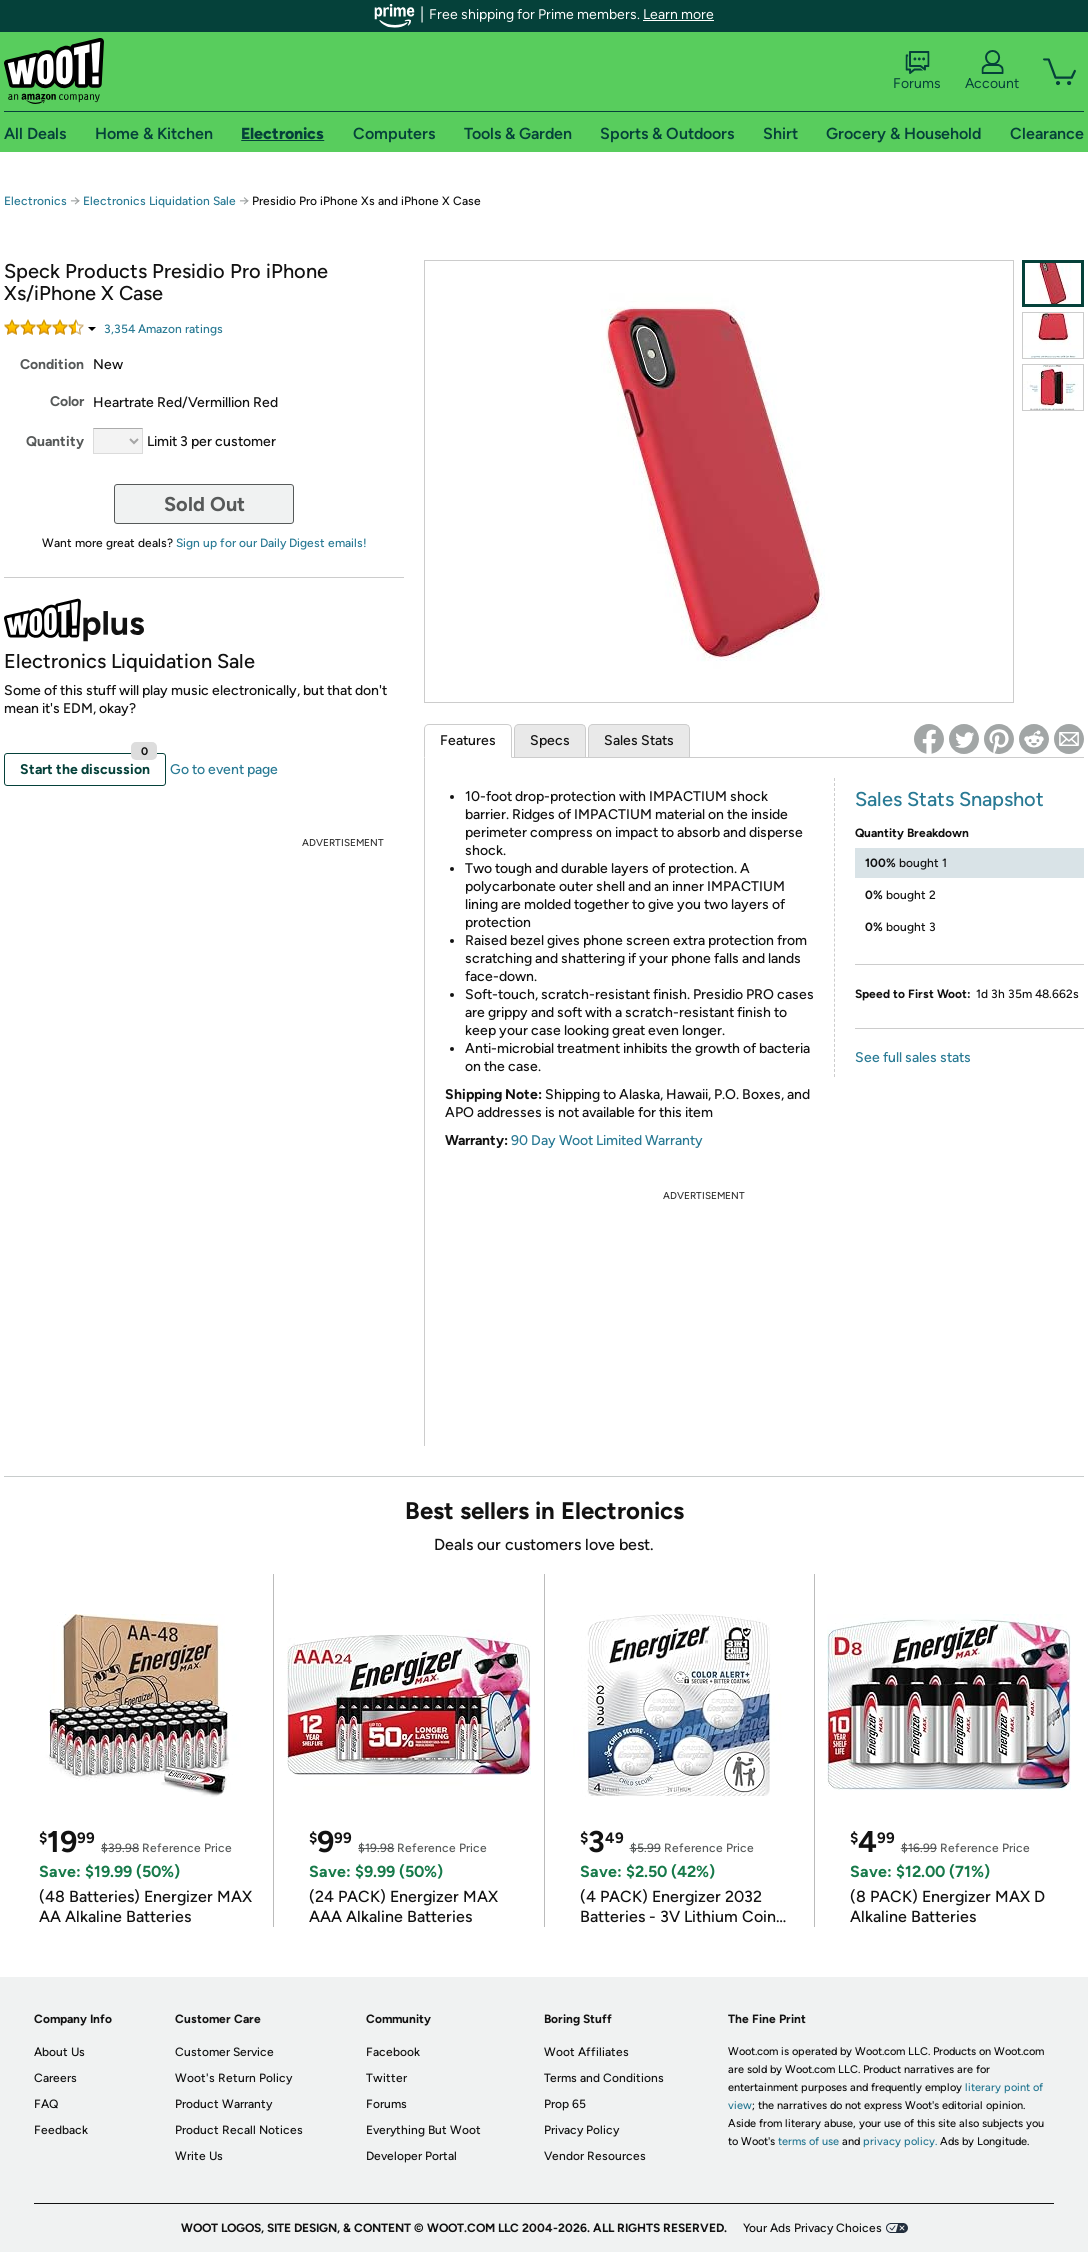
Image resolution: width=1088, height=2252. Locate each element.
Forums (917, 71)
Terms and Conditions (604, 2078)
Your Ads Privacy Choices (812, 2228)
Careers (55, 2078)
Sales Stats (639, 740)
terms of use (808, 2141)
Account (992, 71)
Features (468, 740)
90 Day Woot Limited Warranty (607, 1140)
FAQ (46, 2104)
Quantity (55, 441)
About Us (59, 2052)
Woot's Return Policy (233, 2078)
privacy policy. (900, 2141)
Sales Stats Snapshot (949, 799)
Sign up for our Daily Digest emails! (271, 543)
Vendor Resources (595, 2156)
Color (67, 401)
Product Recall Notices (239, 2130)
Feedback (61, 2130)
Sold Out (204, 504)
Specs (550, 740)
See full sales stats (913, 1057)
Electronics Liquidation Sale (159, 201)
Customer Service (224, 2052)
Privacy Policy (581, 2130)
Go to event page (224, 769)
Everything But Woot (423, 2130)
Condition (52, 364)
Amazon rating (163, 329)
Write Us (199, 2156)
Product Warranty (223, 2104)
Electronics (35, 201)
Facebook (393, 2052)
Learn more (678, 14)
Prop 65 (565, 2104)
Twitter (386, 2078)
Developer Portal (411, 2156)
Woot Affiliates (586, 2052)
